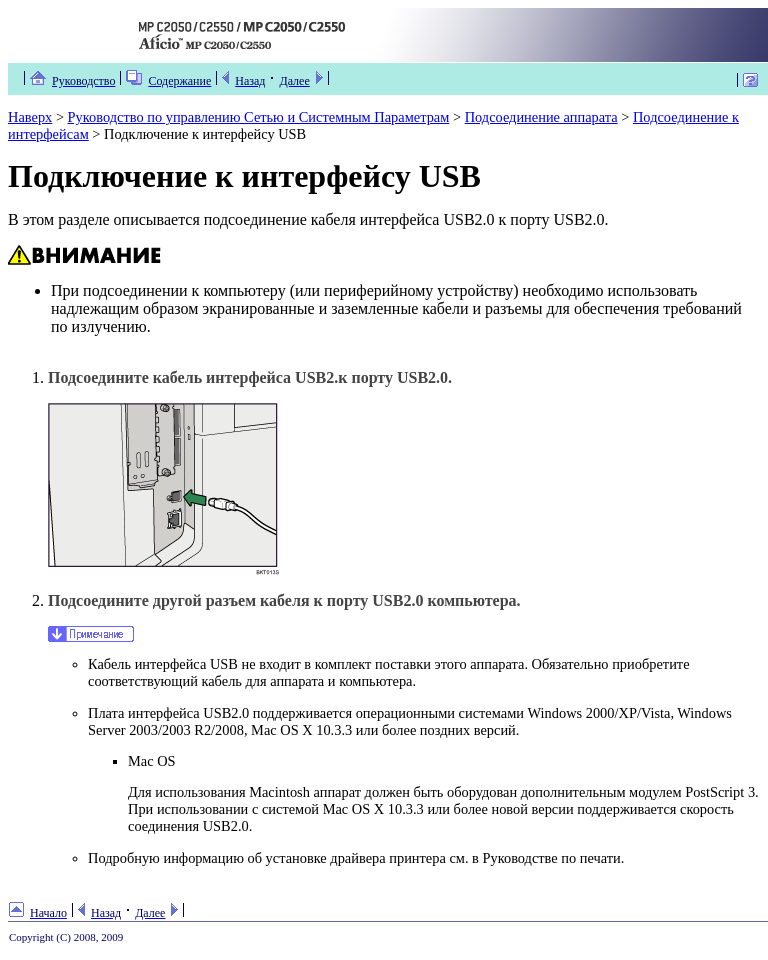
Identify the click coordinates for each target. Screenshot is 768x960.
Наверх (30, 117)
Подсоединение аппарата (541, 117)
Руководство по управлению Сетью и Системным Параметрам (259, 117)
